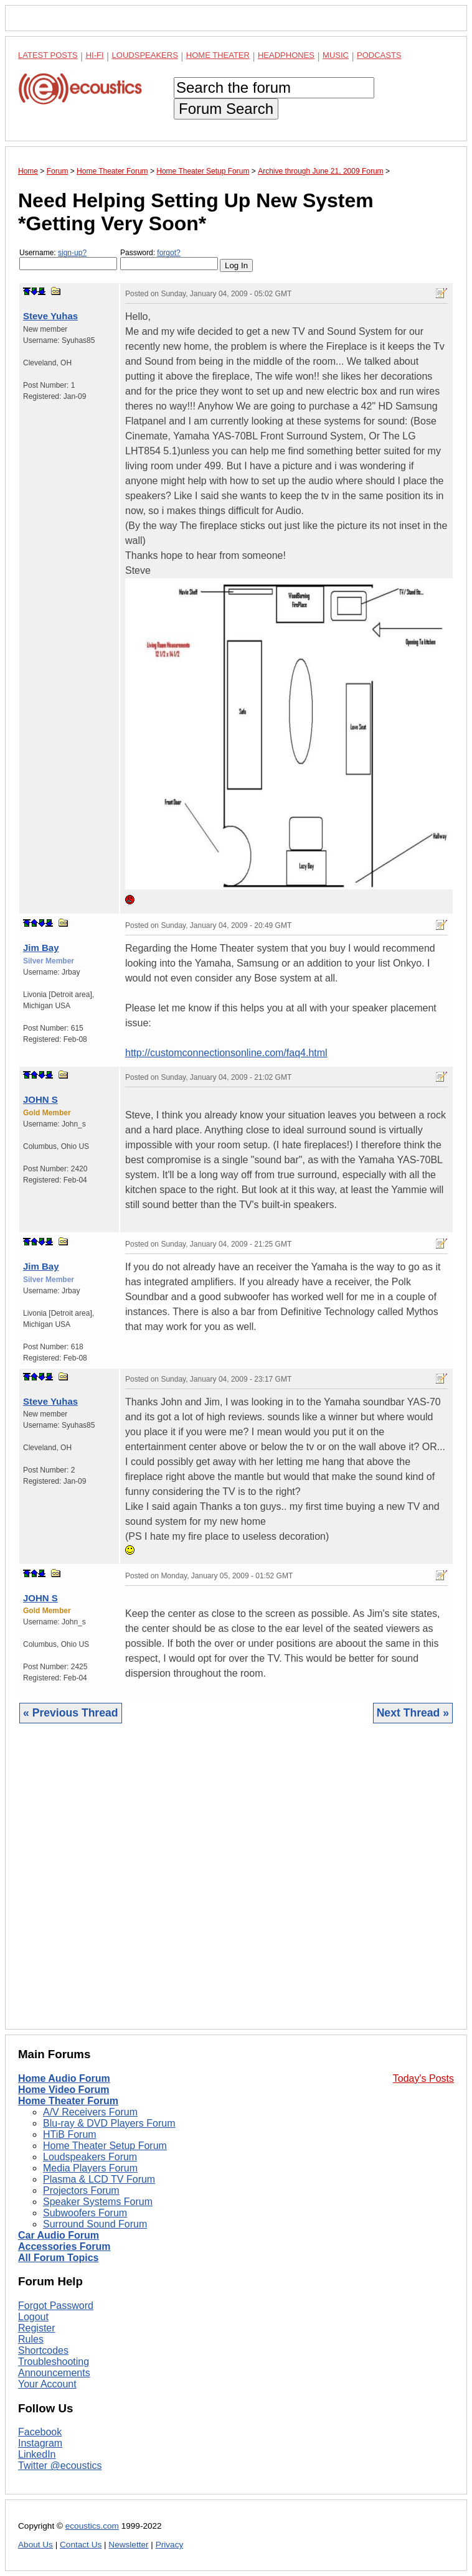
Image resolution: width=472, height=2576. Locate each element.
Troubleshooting (53, 2361)
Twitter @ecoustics (60, 2465)
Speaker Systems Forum (98, 2201)
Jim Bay (41, 947)
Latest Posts (48, 55)
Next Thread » (413, 1713)
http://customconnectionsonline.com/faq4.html (226, 1052)
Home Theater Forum (68, 2101)
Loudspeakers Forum (90, 2157)
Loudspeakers (145, 55)
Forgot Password (55, 2305)
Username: (68, 259)
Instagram (40, 2443)
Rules (31, 2339)
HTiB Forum (70, 2134)
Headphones (286, 55)
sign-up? (72, 252)
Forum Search (226, 108)
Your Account (47, 2384)
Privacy (170, 2544)
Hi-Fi (95, 55)
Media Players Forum (90, 2168)
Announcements (54, 2373)
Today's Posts (423, 2078)
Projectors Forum (81, 2190)
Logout (33, 2316)
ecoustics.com (92, 2526)
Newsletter (128, 2544)
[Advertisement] (236, 1885)
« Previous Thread (70, 1713)
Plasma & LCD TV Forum (99, 2179)
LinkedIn (37, 2454)
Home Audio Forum (64, 2078)
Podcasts (379, 55)
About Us (35, 2544)
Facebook (40, 2432)
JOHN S (40, 1099)
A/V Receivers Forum (90, 2112)
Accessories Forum (64, 2246)
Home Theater (218, 55)
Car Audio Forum (58, 2235)
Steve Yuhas (50, 316)
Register (36, 2328)
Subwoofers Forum (85, 2213)
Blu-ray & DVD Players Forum (109, 2123)
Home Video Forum (63, 2089)
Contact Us (80, 2544)
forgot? (168, 252)
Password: (169, 259)
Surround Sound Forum (95, 2224)
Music (336, 55)
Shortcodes (43, 2350)
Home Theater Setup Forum (105, 2145)
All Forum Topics (58, 2257)
